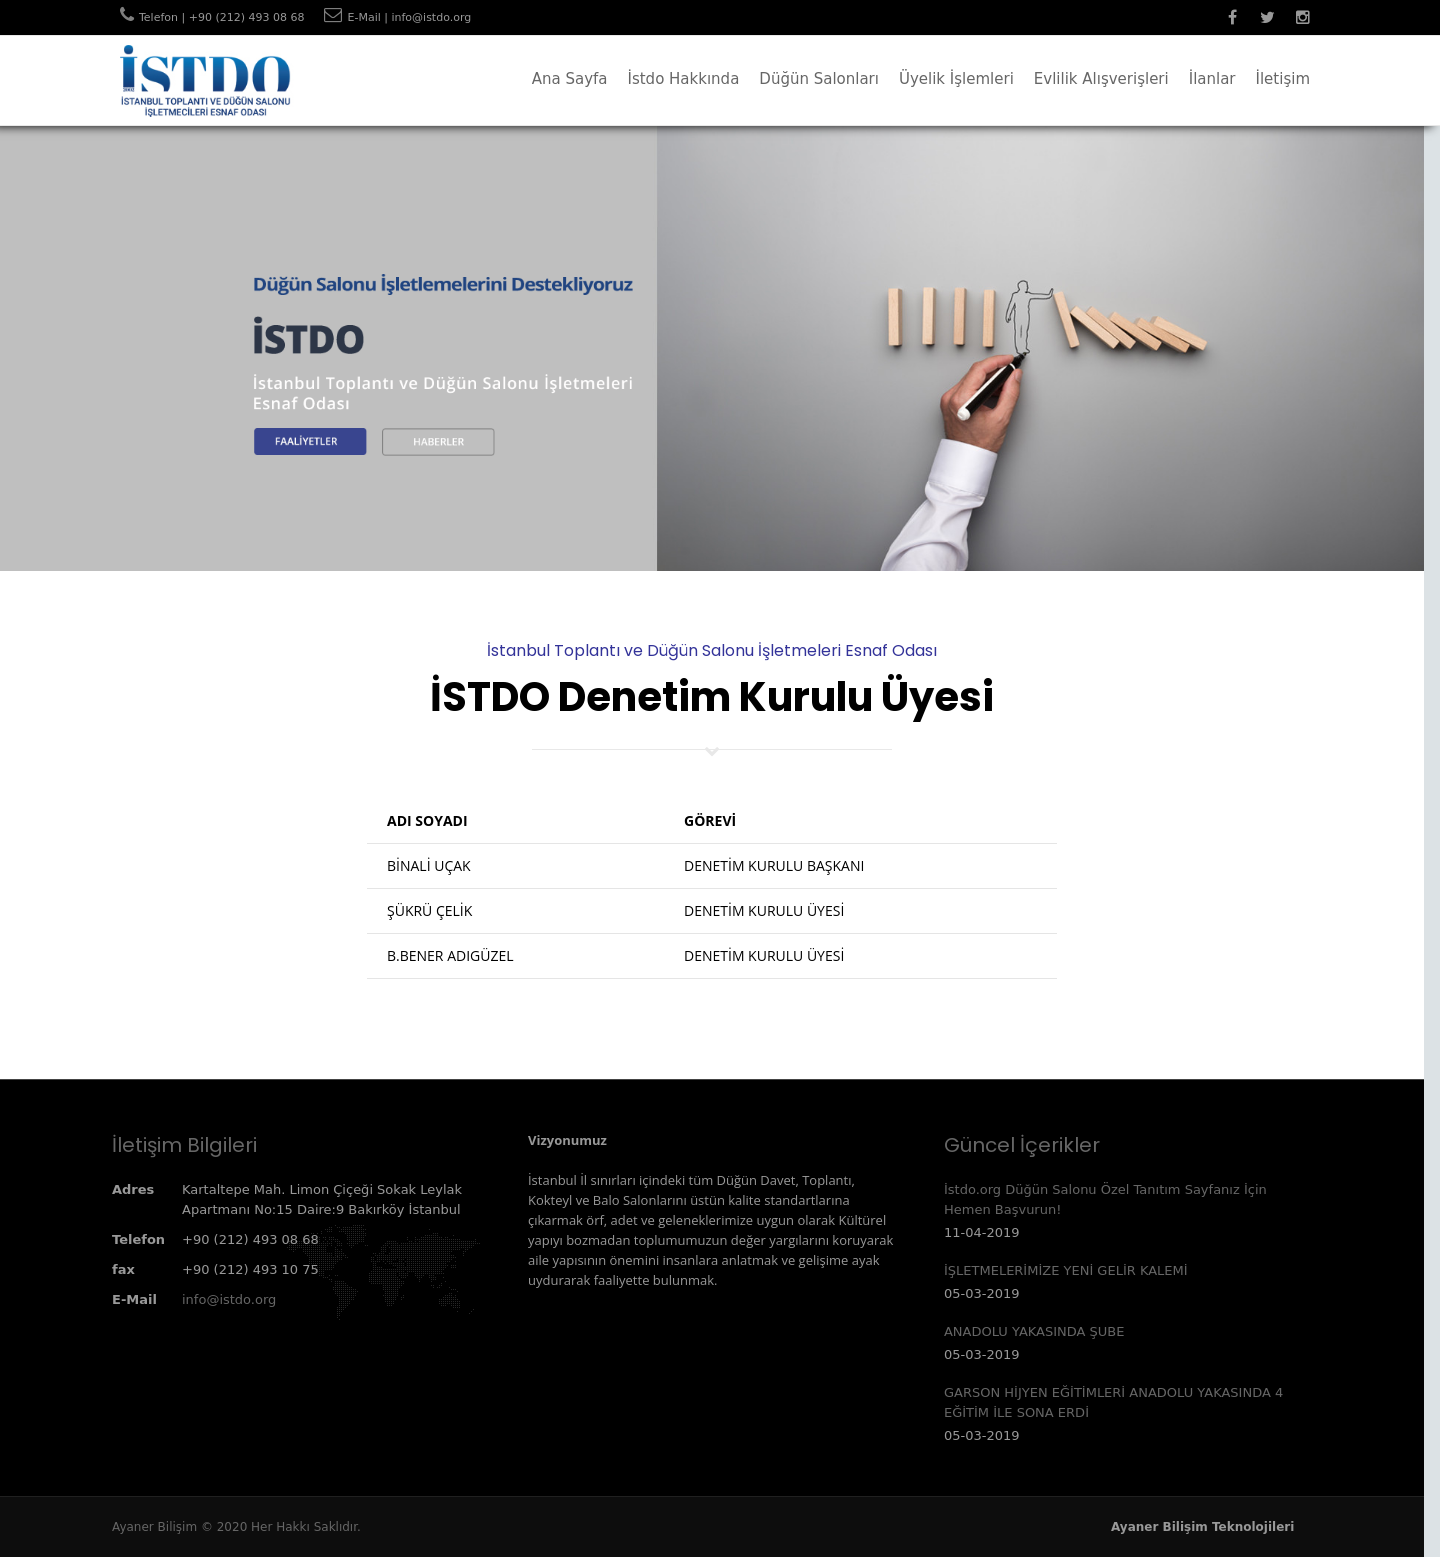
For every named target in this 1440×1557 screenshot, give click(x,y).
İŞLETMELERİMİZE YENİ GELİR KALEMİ (1066, 1270)
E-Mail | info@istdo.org (409, 17)
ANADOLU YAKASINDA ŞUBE (1034, 1331)
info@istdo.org (229, 1299)
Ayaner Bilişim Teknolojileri (1202, 1527)
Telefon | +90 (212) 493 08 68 (221, 17)
